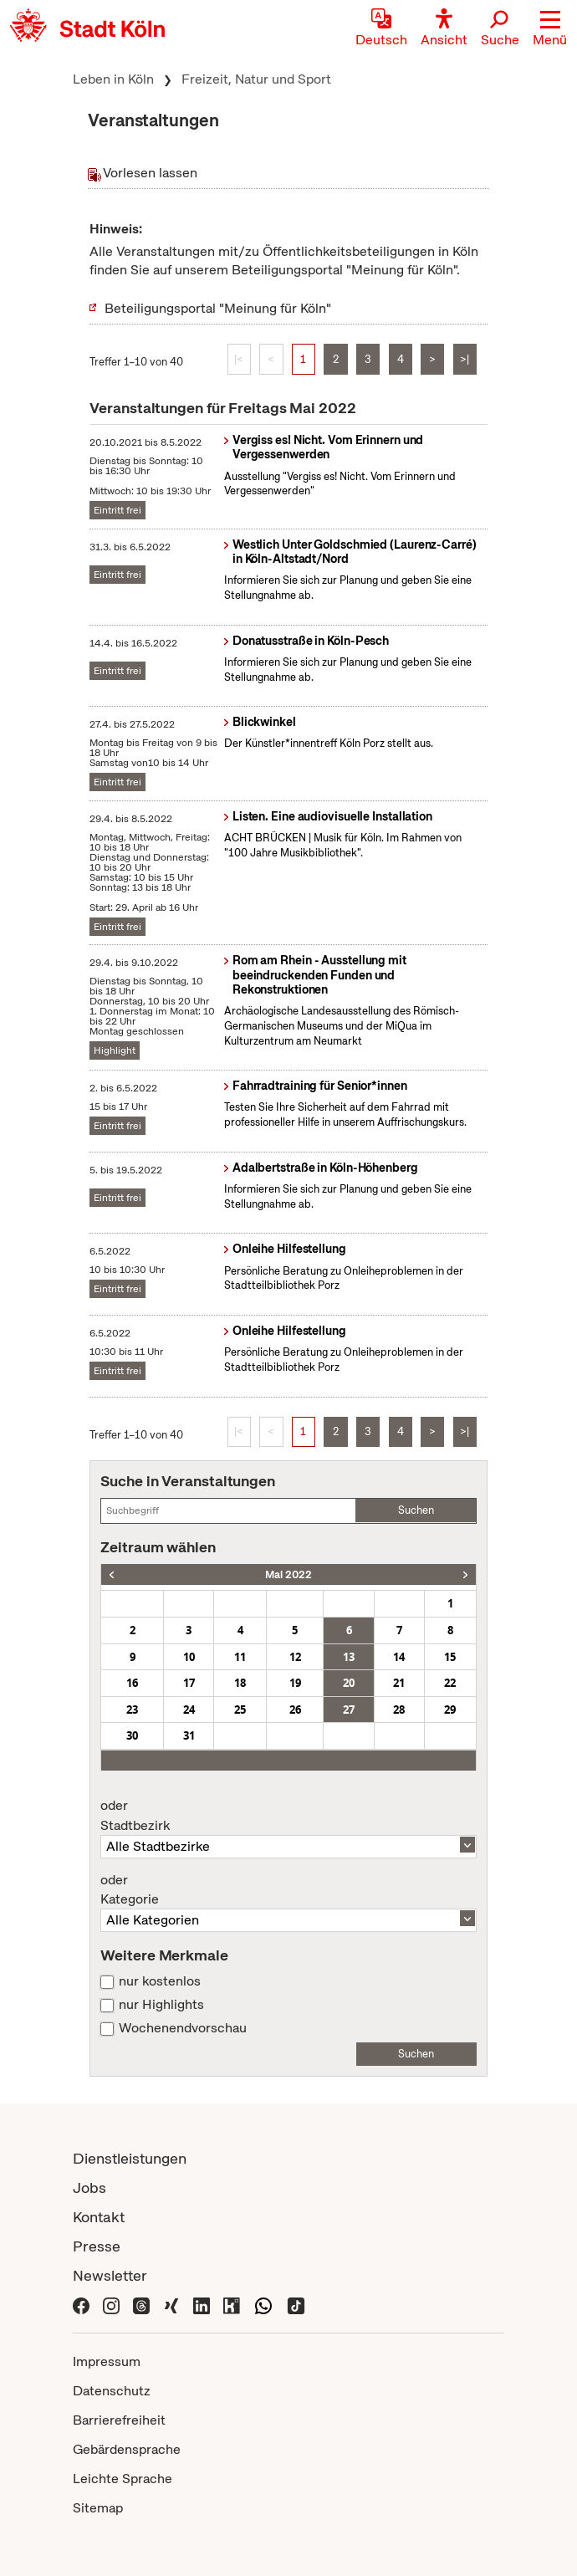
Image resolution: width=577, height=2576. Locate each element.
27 (349, 1709)
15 (450, 1656)
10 (189, 1656)
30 (132, 1735)
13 (349, 1656)
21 (399, 1682)
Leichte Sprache (122, 2478)
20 (349, 1682)
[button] (550, 29)
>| (464, 359)
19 (295, 1682)
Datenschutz (112, 2391)
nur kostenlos (160, 1981)
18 (240, 1682)
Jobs (89, 2187)
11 (240, 1656)
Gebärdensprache (127, 2449)
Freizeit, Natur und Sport (256, 79)
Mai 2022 (288, 1574)
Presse (96, 2246)
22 (450, 1682)
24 (189, 1709)
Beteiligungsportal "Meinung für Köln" (218, 308)
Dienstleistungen (129, 2158)
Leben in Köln (113, 79)
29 (450, 1709)
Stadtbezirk (288, 1815)
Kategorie (288, 1890)
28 (399, 1709)
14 (399, 1656)
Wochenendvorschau (183, 2028)
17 (189, 1682)
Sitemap (98, 2508)
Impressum (106, 2361)
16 (132, 1682)
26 (295, 1709)
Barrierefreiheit (119, 2420)
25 (240, 1709)
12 (295, 1656)
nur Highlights (161, 2004)
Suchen (416, 1510)
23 (132, 1709)
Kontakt (99, 2216)
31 (189, 1735)
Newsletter (110, 2275)
